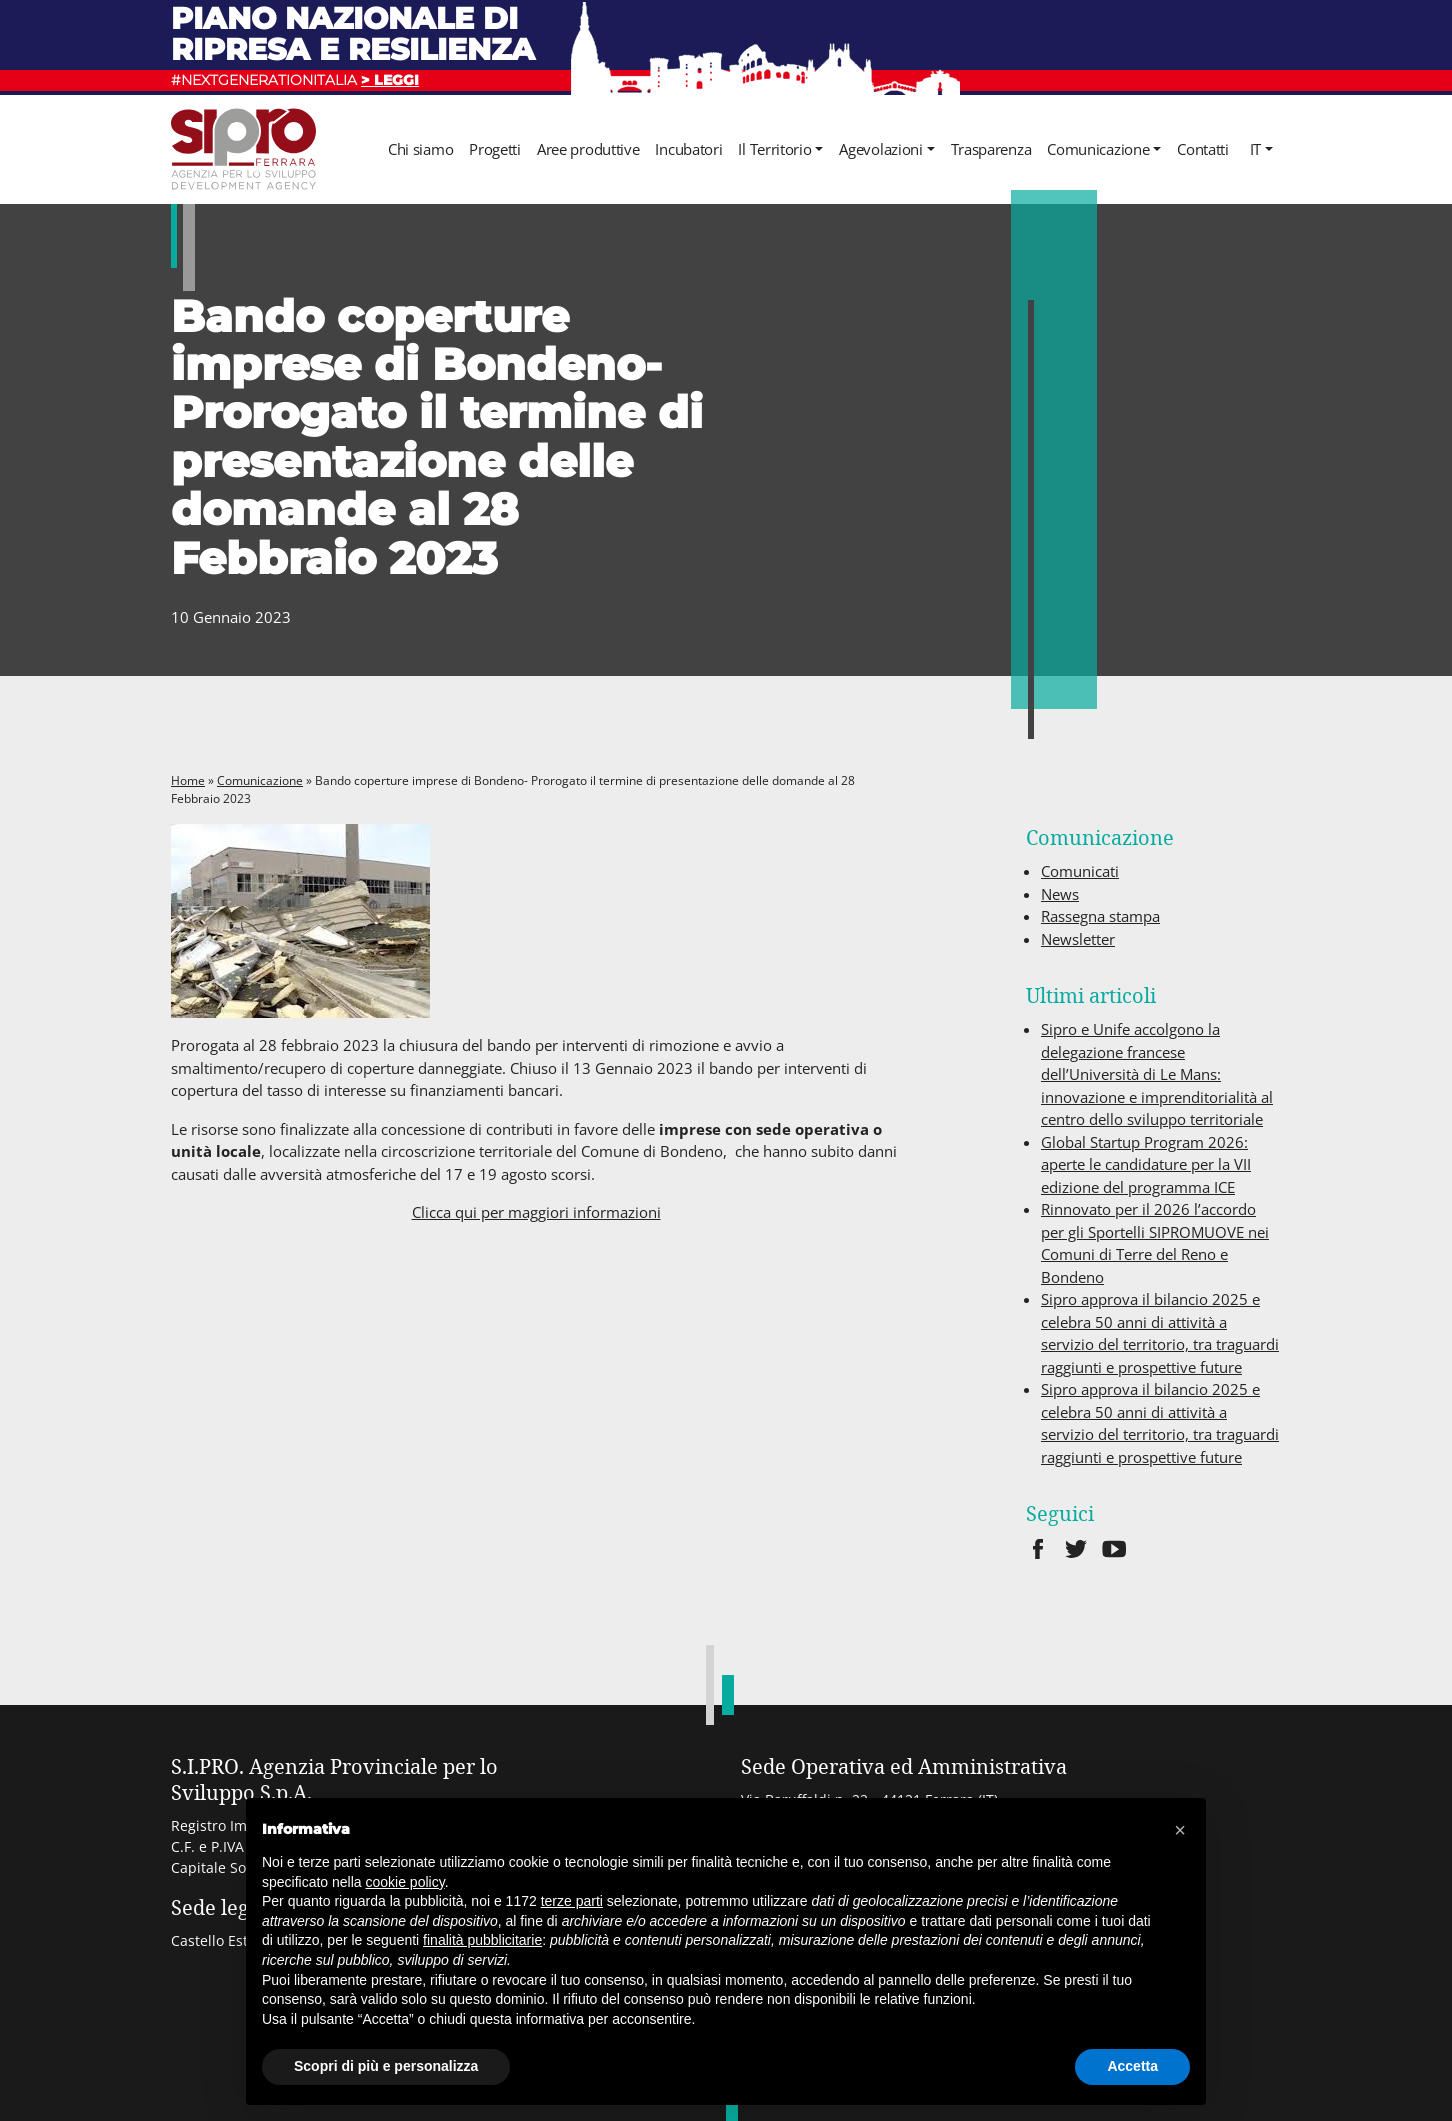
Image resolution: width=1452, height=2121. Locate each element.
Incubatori (688, 149)
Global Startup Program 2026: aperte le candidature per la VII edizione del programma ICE (1146, 1164)
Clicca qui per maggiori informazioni (536, 1212)
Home (188, 780)
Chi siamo (420, 149)
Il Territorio (774, 149)
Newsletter (1078, 939)
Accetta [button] (1132, 2066)
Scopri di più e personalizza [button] (386, 2066)
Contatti (1203, 149)
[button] (1180, 1830)
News (1060, 894)
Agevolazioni (880, 149)
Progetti (495, 149)
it (1255, 149)
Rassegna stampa (1100, 916)
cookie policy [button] (405, 1882)
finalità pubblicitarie (482, 1940)
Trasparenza (991, 149)
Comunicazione (1098, 149)
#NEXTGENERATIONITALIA (295, 80)
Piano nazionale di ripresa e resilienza (353, 33)
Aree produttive (588, 149)
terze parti (572, 1901)
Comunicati (1080, 871)
